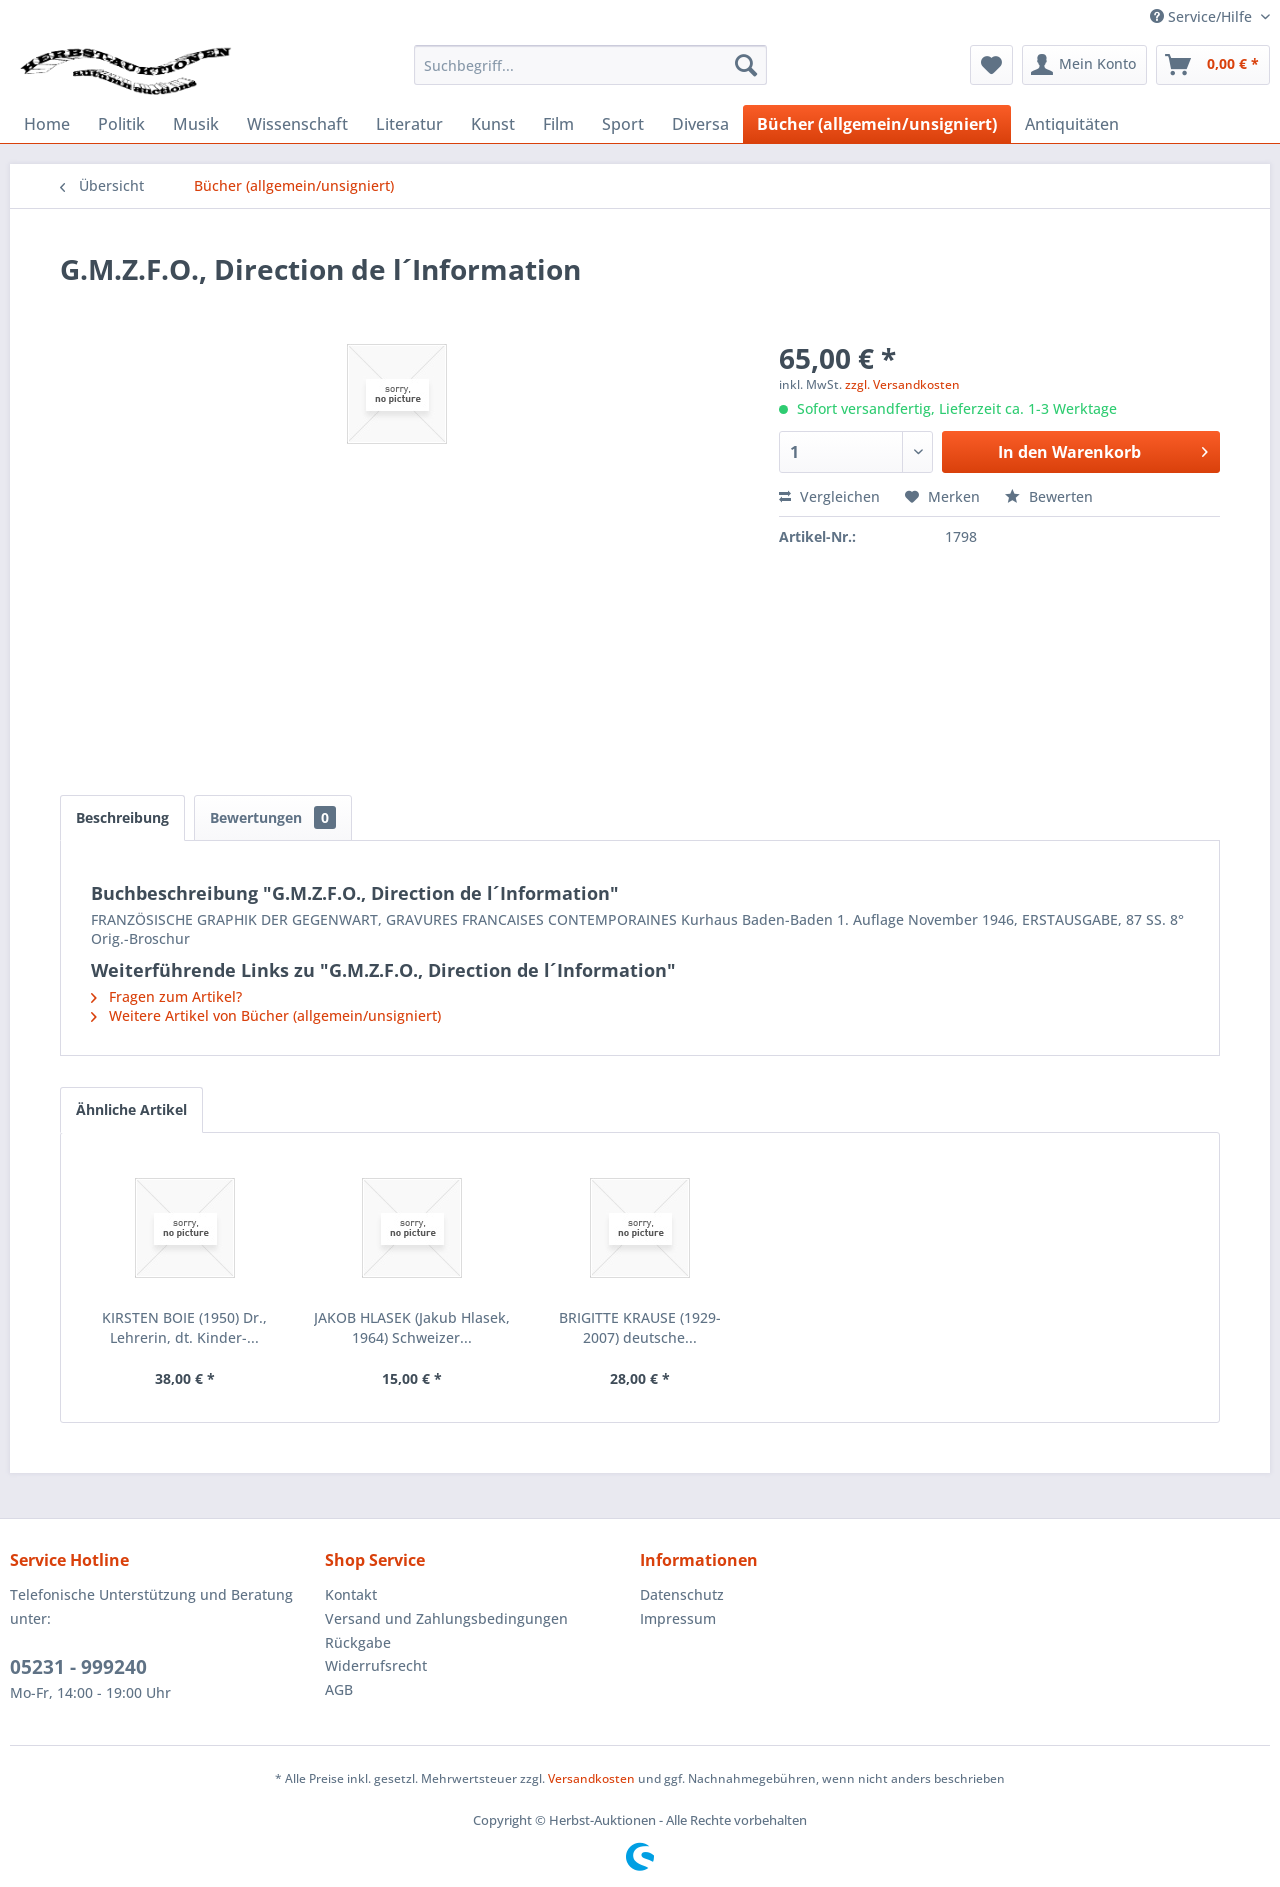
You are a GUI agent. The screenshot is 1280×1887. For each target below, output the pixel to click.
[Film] (558, 124)
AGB (339, 1689)
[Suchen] (746, 65)
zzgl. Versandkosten (902, 384)
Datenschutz (682, 1594)
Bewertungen (273, 817)
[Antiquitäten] (1072, 124)
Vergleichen (829, 496)
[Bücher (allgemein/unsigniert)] (877, 124)
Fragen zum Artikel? (166, 996)
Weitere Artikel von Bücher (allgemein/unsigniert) (266, 1015)
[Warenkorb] (1213, 65)
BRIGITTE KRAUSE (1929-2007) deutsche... (640, 1327)
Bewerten (1049, 496)
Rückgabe (358, 1642)
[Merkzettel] (991, 65)
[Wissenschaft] (297, 124)
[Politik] (121, 124)
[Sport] (623, 124)
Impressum (678, 1618)
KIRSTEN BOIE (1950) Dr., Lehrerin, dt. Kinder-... (184, 1327)
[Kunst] (493, 124)
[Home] (47, 124)
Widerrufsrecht (376, 1665)
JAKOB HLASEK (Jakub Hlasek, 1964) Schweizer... (412, 1327)
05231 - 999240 (78, 1667)
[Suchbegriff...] (590, 65)
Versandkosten (591, 1778)
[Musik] (196, 124)
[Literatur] (409, 124)
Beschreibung (122, 817)
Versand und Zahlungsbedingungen (446, 1618)
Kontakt (351, 1594)
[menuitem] (590, 65)
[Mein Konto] (1084, 65)
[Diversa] (700, 124)
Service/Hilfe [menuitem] (1203, 16)
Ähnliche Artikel (131, 1109)
